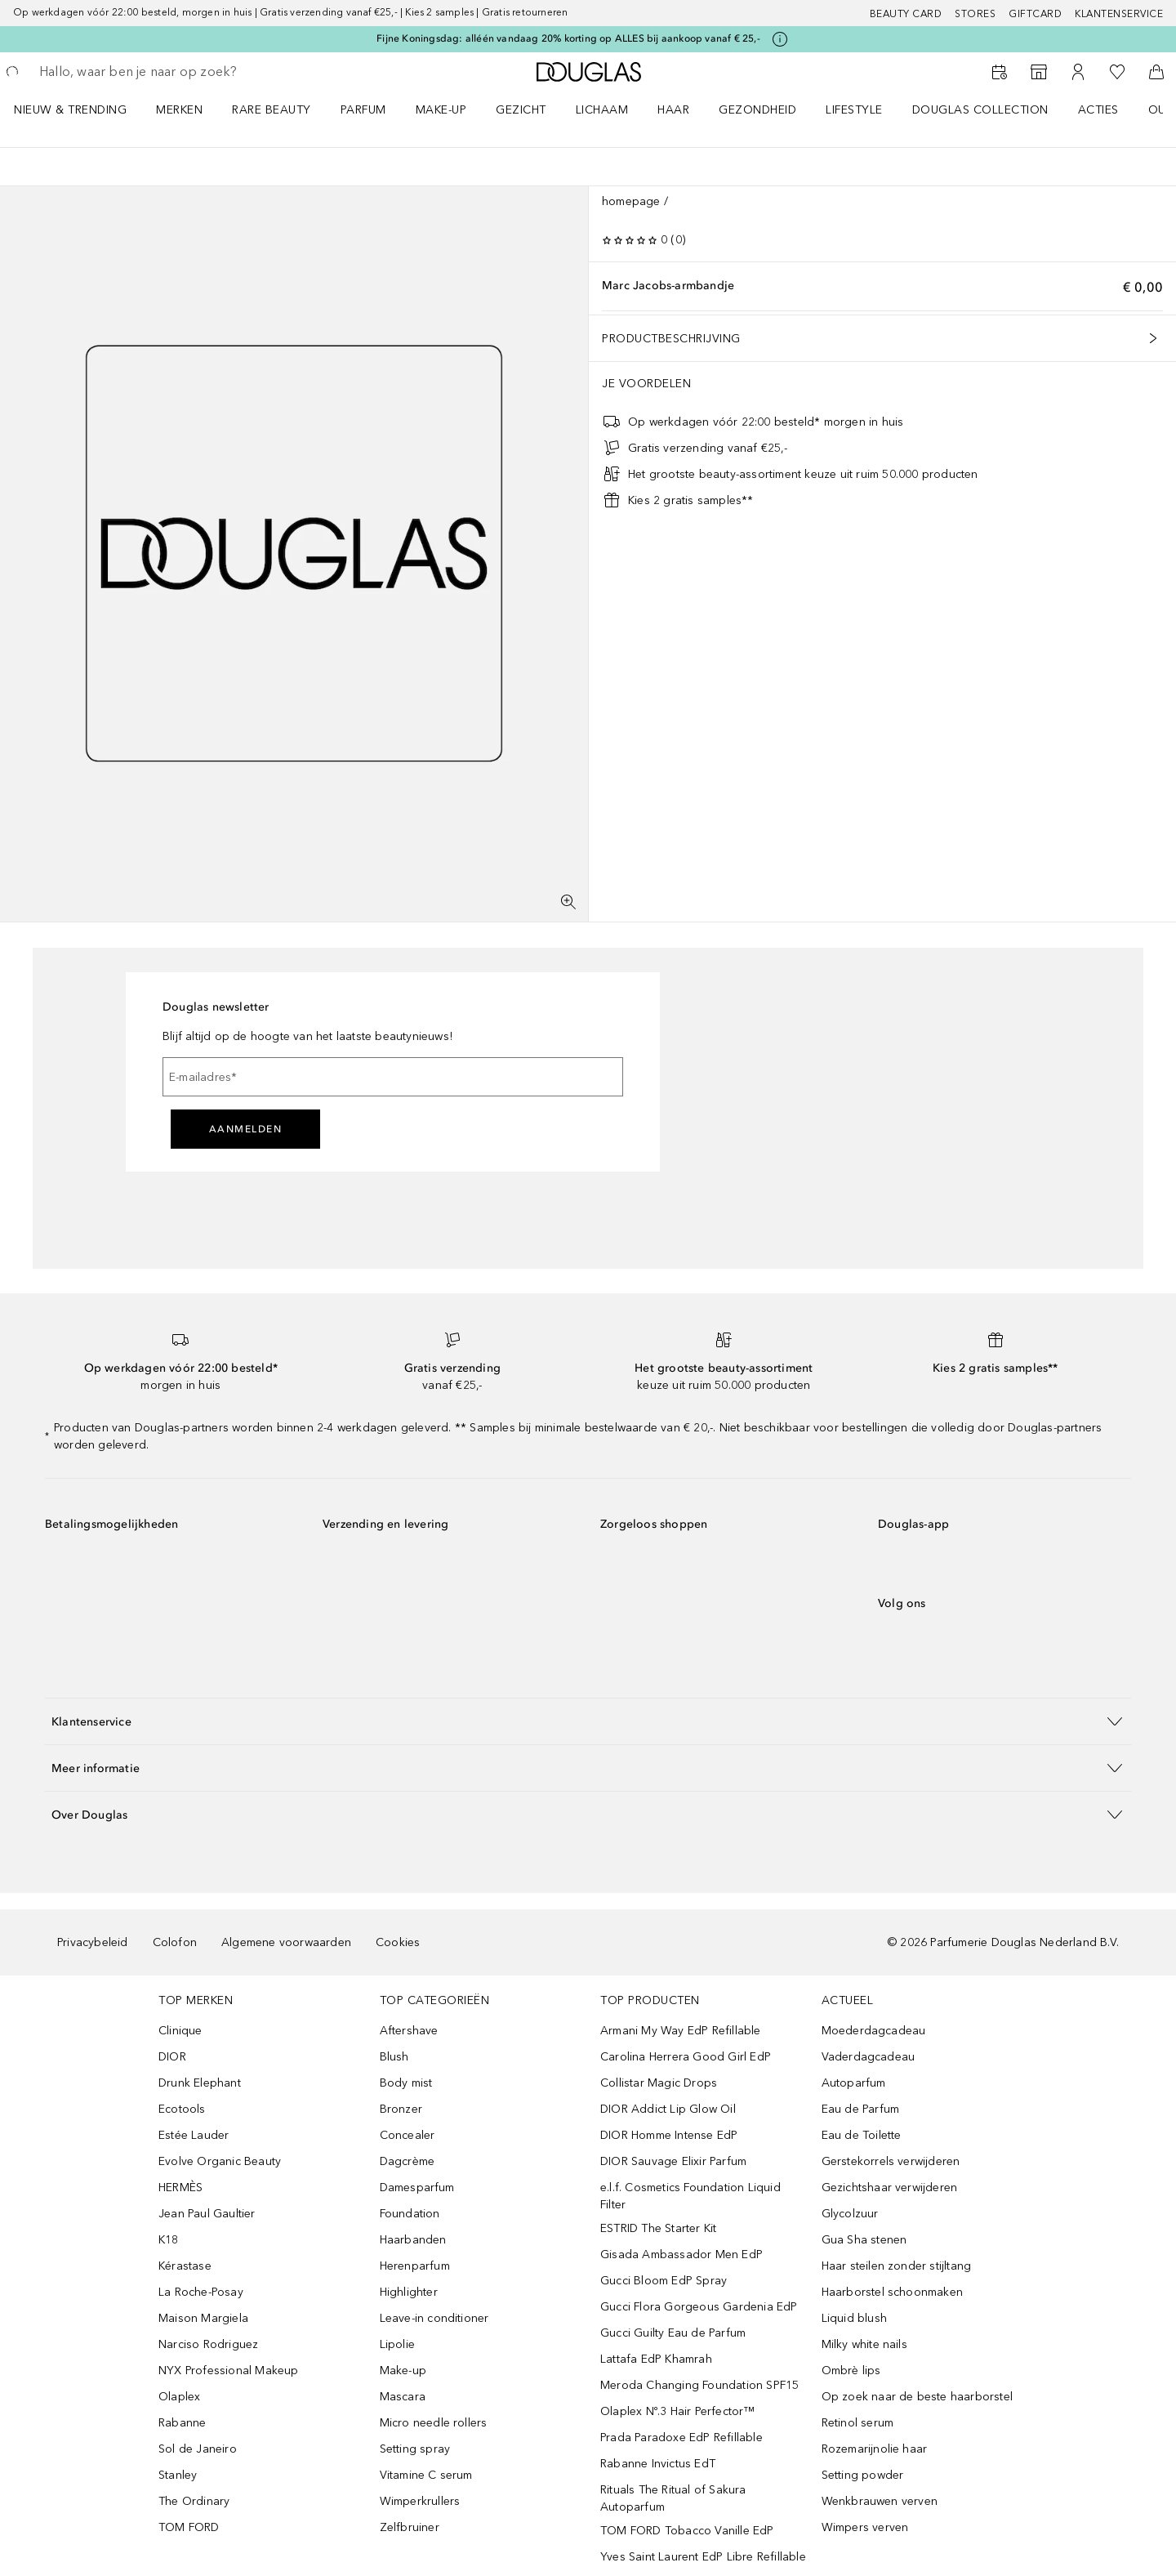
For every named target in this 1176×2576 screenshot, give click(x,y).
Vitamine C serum (426, 2475)
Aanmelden (246, 1129)
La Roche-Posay (200, 2292)
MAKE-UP (441, 110)
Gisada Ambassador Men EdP (681, 2254)
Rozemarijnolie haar (875, 2449)
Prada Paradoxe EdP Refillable (681, 2437)
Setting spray (415, 2449)
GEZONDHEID (757, 110)
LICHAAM (602, 110)
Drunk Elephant (199, 2083)
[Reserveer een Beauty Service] (999, 72)
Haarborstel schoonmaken (893, 2292)
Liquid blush (854, 2318)
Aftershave (409, 2031)
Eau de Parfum (861, 2109)
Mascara (402, 2397)
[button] (588, 1721)
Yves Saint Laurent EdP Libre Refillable (703, 2557)
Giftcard (1035, 14)
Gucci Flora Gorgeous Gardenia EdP (699, 2307)
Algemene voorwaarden (286, 1942)
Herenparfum (415, 2266)
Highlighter (409, 2292)
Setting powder (863, 2475)
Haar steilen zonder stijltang (897, 2266)
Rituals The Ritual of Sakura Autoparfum (673, 2498)
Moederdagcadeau (874, 2031)
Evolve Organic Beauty (219, 2161)
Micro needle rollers (434, 2423)
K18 (168, 2240)
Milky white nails (864, 2344)
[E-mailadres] (393, 1076)
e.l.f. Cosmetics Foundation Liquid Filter (690, 2196)
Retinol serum (858, 2423)
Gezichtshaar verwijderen (890, 2187)
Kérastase (185, 2266)
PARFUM (363, 110)
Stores (975, 14)
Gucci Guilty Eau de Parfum (673, 2333)
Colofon (175, 1942)
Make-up (403, 2370)
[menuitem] (81, 109)
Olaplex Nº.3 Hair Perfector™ (677, 2411)
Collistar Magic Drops (658, 2083)
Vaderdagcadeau (868, 2057)
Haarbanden (413, 2240)
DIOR (172, 2057)
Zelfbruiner (409, 2527)
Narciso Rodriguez (208, 2344)
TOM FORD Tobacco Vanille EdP (687, 2531)
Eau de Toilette (862, 2135)
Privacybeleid (92, 1942)
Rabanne (182, 2423)
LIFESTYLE (854, 110)
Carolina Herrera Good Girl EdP (685, 2057)
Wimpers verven (865, 2527)
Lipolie (397, 2344)
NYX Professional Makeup (228, 2370)
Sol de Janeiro (197, 2449)
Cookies (398, 1942)
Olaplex (179, 2397)
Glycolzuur (850, 2214)
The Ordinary (193, 2501)
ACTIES (1098, 110)
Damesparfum (417, 2187)
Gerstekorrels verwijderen (891, 2161)
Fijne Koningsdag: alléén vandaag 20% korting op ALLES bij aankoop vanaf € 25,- (568, 38)
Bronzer (401, 2109)
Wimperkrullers (420, 2501)
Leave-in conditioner (434, 2318)
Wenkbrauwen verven (880, 2501)
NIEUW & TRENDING (70, 110)
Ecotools (182, 2109)
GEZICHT (521, 110)
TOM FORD (189, 2527)
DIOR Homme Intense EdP (668, 2135)
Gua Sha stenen (864, 2240)
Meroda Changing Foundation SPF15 (699, 2385)
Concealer (407, 2135)
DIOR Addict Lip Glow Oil (668, 2109)
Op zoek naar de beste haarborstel (917, 2397)
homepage (631, 201)
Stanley (177, 2475)
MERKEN (179, 110)
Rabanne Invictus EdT (657, 2464)
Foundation (410, 2214)
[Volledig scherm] (568, 902)
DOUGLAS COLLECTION (980, 110)
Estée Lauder (193, 2135)
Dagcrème (407, 2161)
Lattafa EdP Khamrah (656, 2359)
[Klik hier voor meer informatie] (780, 39)
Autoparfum (854, 2083)
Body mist (406, 2083)
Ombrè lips (851, 2370)
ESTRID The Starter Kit (658, 2228)
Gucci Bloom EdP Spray (663, 2281)
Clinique (180, 2031)
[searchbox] (159, 72)
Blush (394, 2057)
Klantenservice (1119, 14)
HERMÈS (180, 2187)
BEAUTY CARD (906, 14)
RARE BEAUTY (271, 110)
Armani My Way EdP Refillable (680, 2031)
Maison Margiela (203, 2318)
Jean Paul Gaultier (207, 2214)
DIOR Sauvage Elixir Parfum (673, 2161)
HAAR (673, 110)
